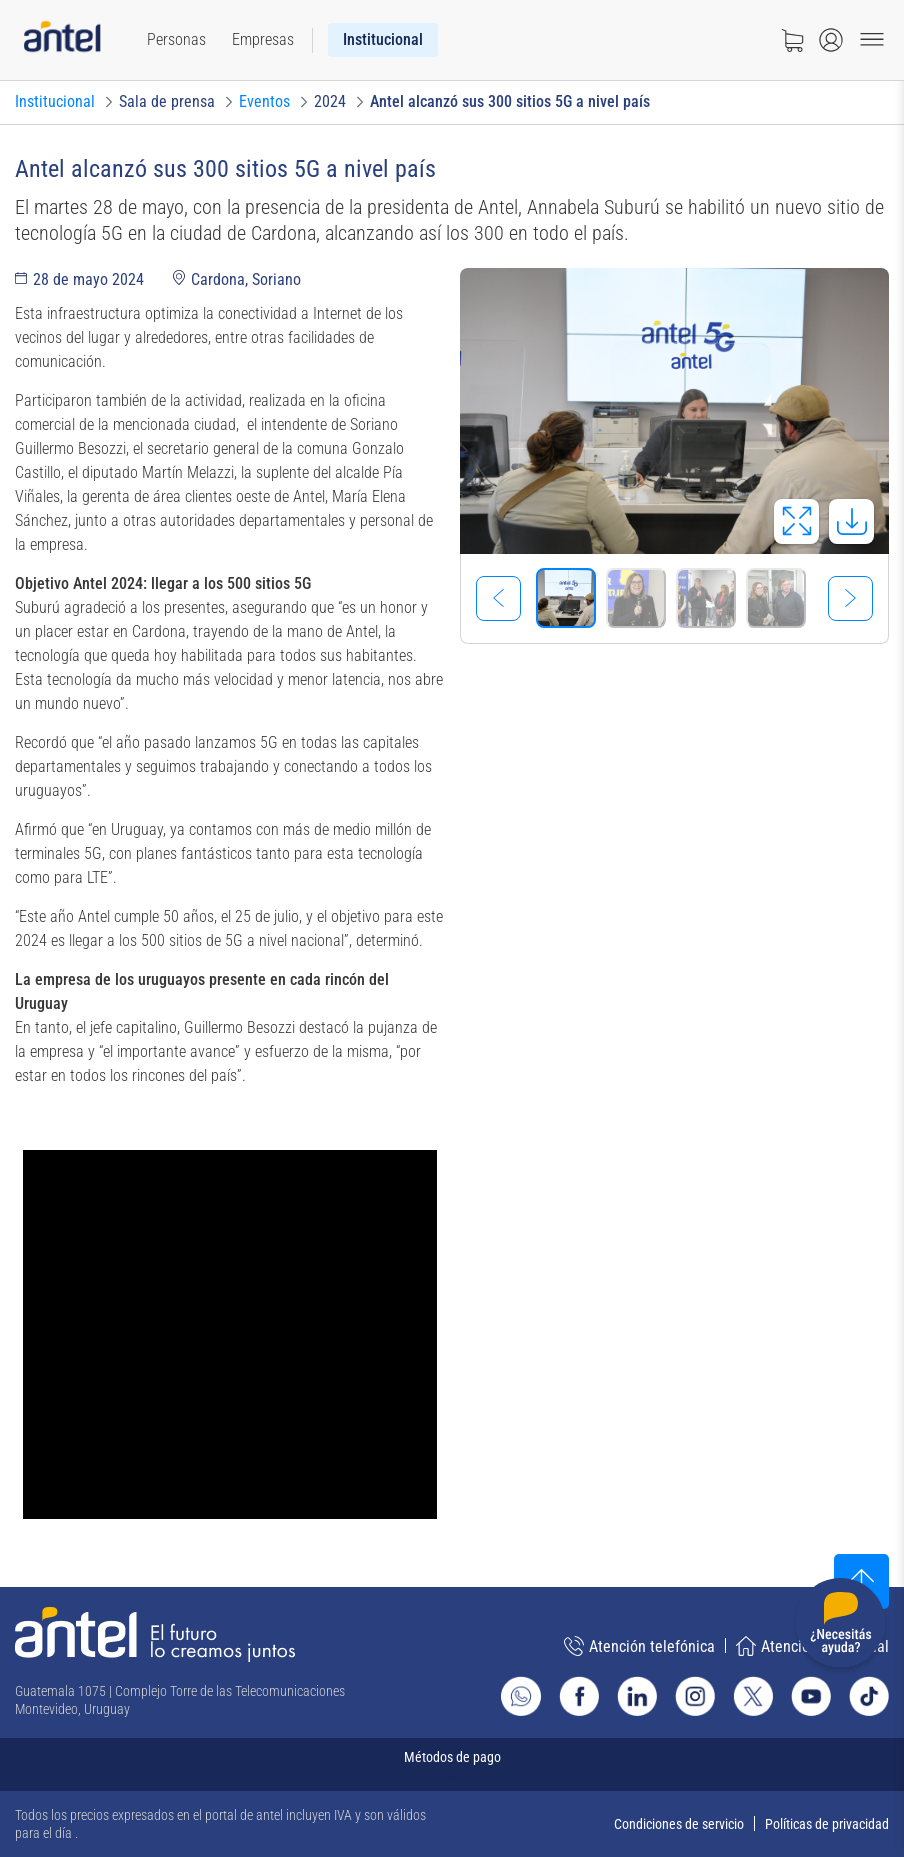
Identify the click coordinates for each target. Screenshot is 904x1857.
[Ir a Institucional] (55, 102)
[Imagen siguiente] (850, 598)
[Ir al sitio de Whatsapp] (521, 1696)
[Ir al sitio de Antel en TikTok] (869, 1696)
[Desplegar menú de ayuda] (840, 1626)
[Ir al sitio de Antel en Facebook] (579, 1696)
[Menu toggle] (872, 40)
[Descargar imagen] (851, 521)
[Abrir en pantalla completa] (796, 521)
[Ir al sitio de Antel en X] (753, 1696)
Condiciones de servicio (679, 1824)
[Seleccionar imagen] (566, 598)
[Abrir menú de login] (831, 40)
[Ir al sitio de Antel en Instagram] (695, 1696)
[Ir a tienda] (792, 40)
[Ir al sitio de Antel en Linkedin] (637, 1696)
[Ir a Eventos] (264, 102)
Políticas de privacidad (827, 1824)
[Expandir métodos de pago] (452, 1764)
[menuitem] (176, 40)
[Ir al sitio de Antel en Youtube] (811, 1696)
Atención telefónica (639, 1646)
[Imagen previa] (498, 598)
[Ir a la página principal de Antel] (155, 1634)
